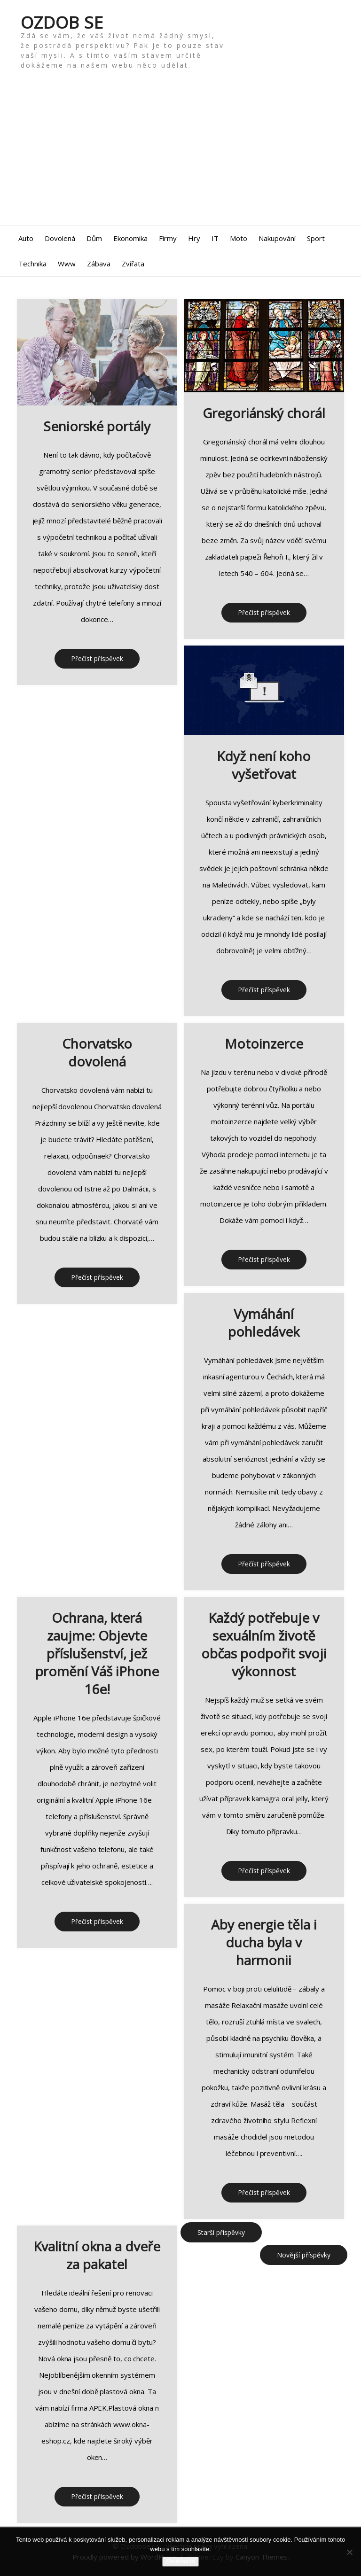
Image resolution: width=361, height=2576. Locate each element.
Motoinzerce (264, 1043)
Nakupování (277, 238)
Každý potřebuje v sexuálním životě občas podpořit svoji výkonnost (264, 1644)
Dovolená (60, 238)
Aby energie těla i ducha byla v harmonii (264, 1942)
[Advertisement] (180, 154)
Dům (94, 238)
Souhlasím (180, 2561)
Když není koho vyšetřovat (264, 765)
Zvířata (133, 263)
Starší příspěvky (221, 2232)
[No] (349, 2552)
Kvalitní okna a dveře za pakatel (96, 2255)
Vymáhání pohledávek (263, 1322)
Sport (316, 238)
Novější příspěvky (303, 2254)
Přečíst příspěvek (97, 658)
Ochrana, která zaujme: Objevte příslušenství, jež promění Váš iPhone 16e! (97, 1653)
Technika (32, 263)
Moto (238, 238)
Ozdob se (62, 22)
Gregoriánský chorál (264, 413)
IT (215, 238)
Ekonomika (130, 238)
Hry (194, 238)
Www (67, 263)
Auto (25, 238)
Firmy (168, 238)
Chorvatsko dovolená (97, 1052)
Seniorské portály (96, 426)
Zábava (98, 263)
